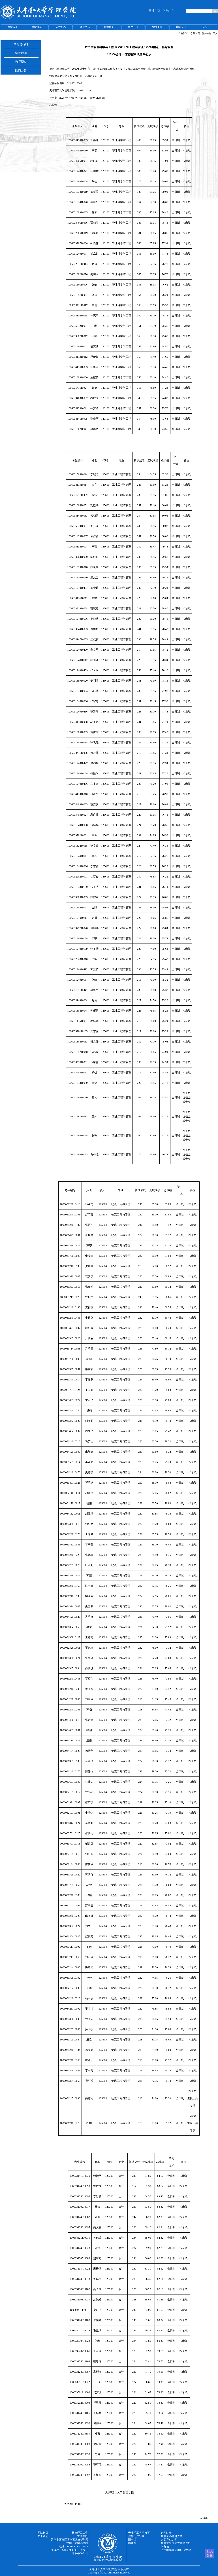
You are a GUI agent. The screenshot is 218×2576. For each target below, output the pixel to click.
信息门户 (168, 10)
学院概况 (37, 27)
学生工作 (133, 27)
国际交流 (181, 27)
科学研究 (109, 27)
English (205, 27)
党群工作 (157, 27)
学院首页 (13, 27)
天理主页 (154, 10)
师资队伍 (85, 27)
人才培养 (61, 27)
